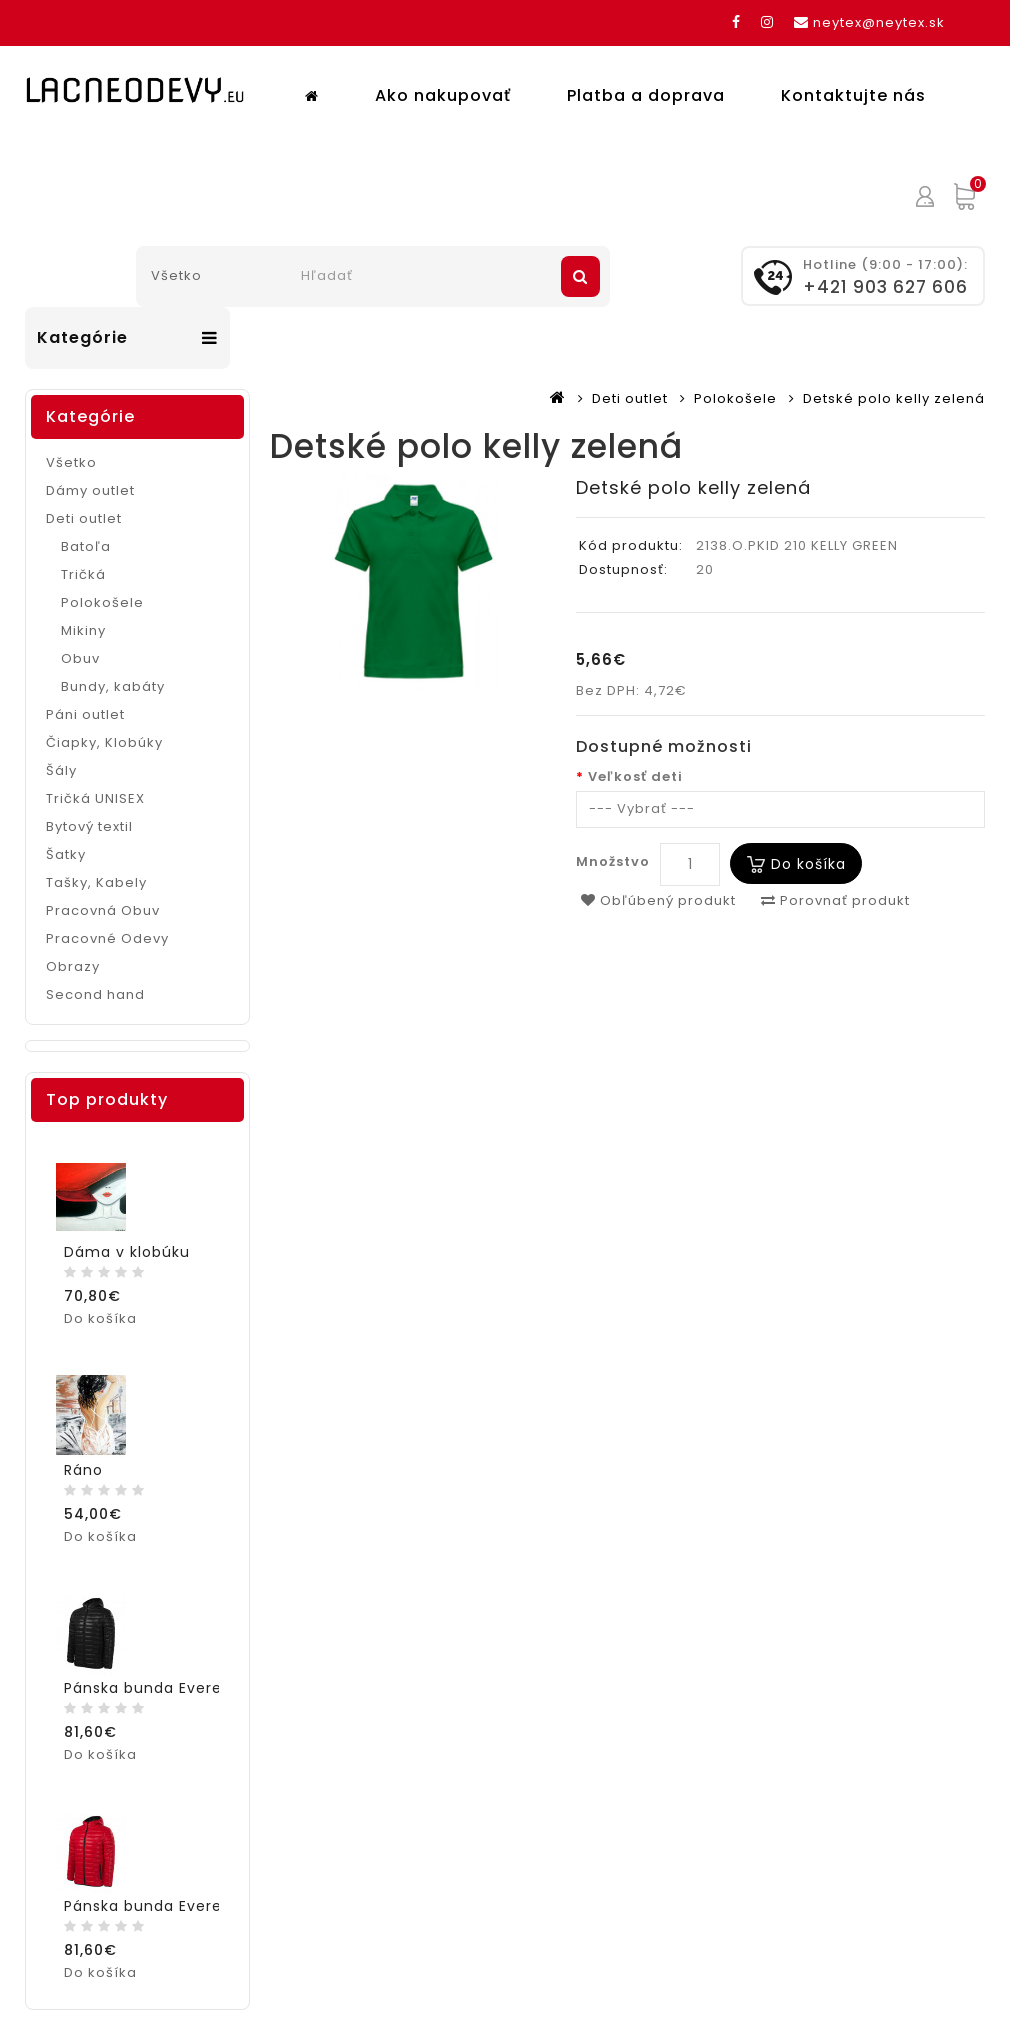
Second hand (95, 982)
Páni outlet (85, 702)
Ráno (83, 1458)
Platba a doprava (498, 183)
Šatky (66, 842)
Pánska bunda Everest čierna (178, 1676)
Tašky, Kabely (96, 870)
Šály (61, 758)
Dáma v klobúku (127, 1240)
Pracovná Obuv (103, 898)
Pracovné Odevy (107, 926)
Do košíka (808, 851)
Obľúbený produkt (658, 887)
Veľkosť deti (635, 765)
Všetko (71, 450)
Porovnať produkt (835, 887)
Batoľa (86, 534)
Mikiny (83, 618)
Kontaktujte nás (705, 183)
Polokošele (735, 386)
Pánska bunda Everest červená (185, 1894)
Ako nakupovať (295, 183)
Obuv (80, 646)
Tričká (83, 562)
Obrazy (73, 954)
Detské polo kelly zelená (894, 386)
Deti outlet (630, 386)
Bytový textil (89, 814)
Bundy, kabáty (113, 674)
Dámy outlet (90, 478)
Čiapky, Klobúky (104, 730)
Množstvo (613, 848)
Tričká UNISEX (95, 786)
